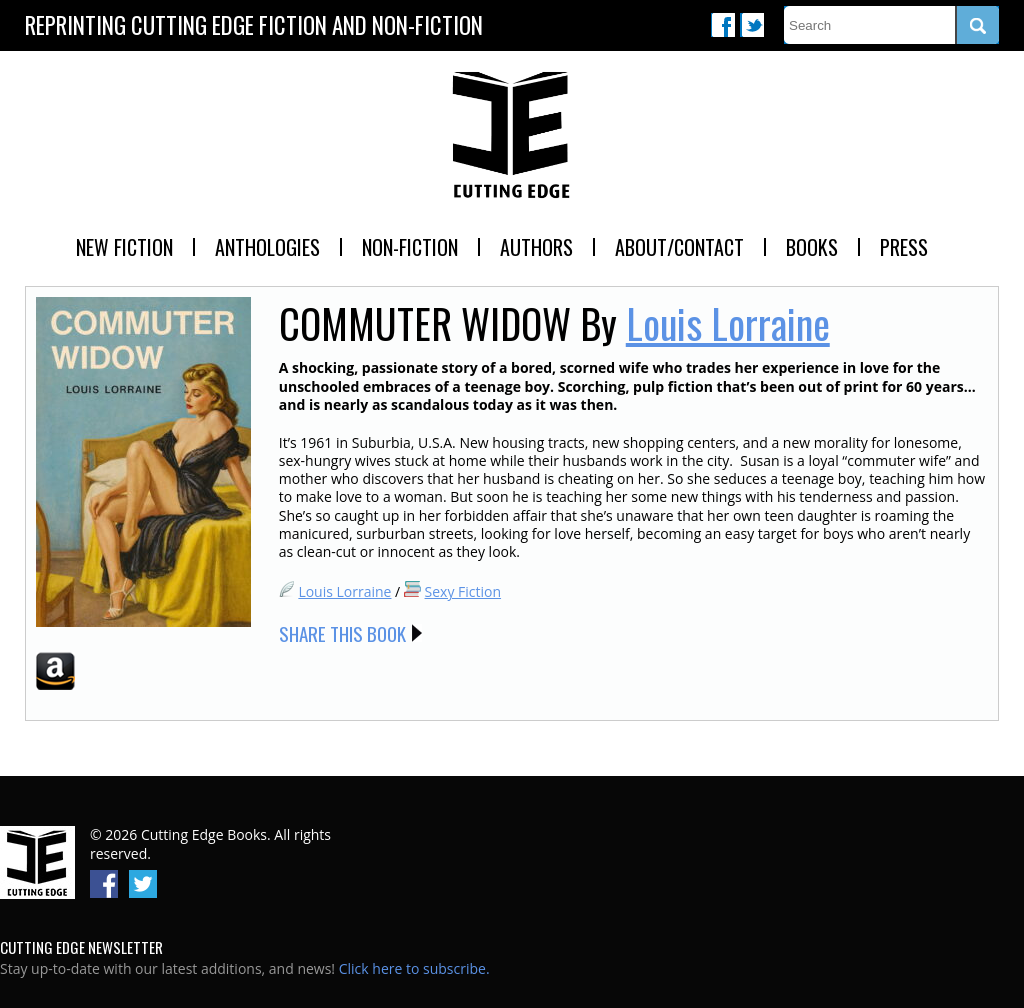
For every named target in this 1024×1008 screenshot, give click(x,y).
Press (904, 247)
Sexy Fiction (463, 591)
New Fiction (124, 247)
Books (812, 247)
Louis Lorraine (728, 323)
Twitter (752, 25)
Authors (536, 247)
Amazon (55, 671)
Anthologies (267, 247)
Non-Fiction (410, 247)
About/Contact (679, 247)
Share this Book (342, 633)
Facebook (723, 25)
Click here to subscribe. (414, 968)
